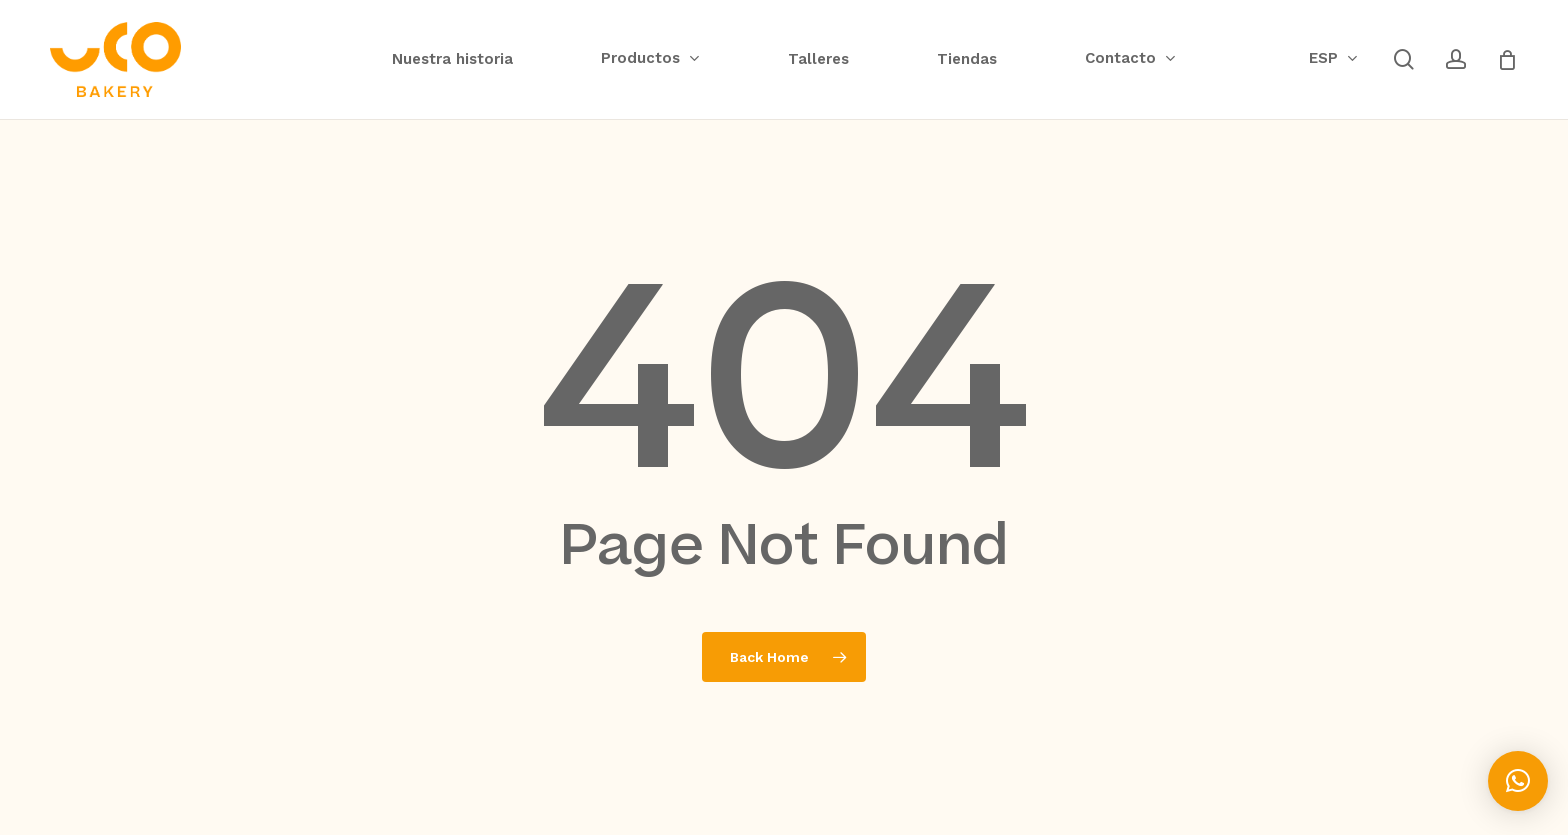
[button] (1518, 781)
